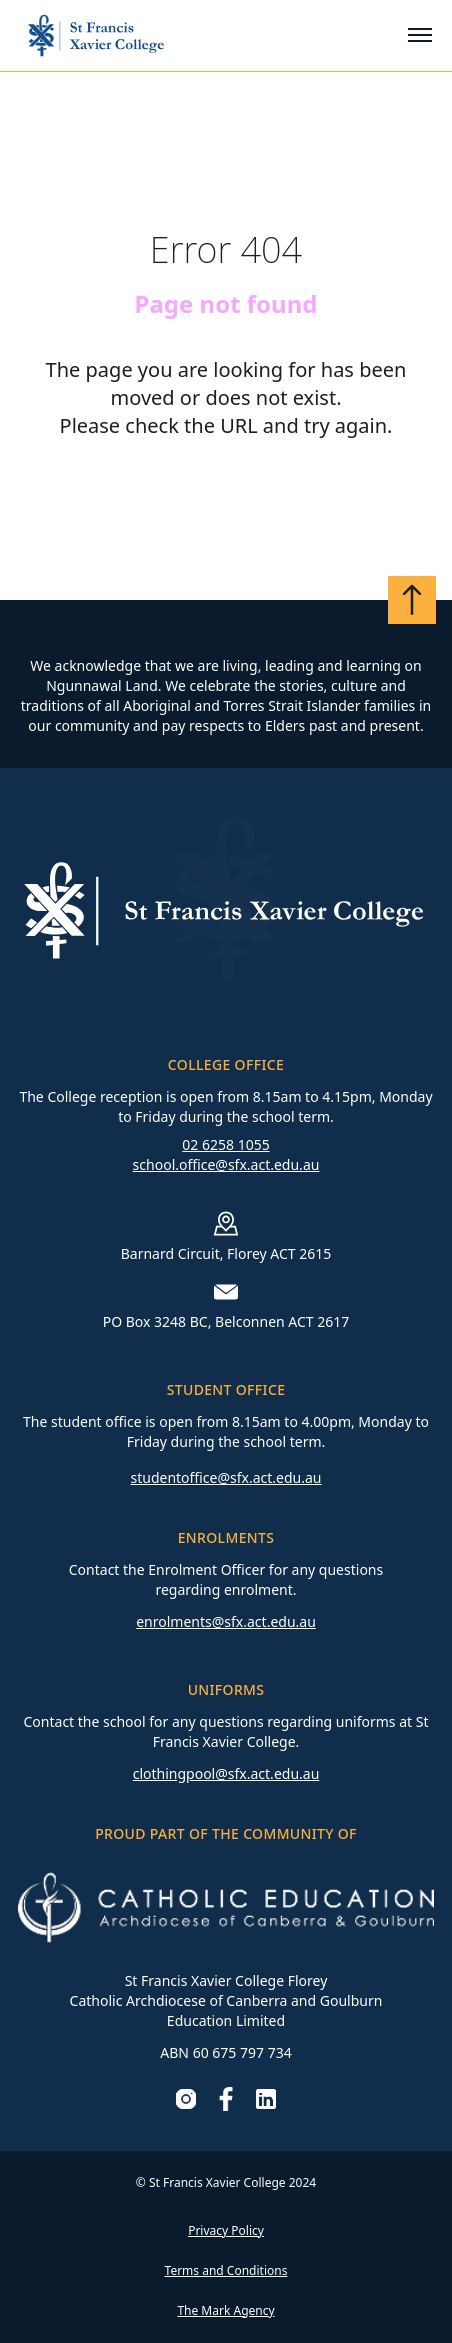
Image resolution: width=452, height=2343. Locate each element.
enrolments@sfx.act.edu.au (226, 1621)
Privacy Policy (226, 2230)
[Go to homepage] (96, 35)
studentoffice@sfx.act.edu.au (225, 1477)
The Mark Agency (225, 2310)
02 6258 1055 (225, 1144)
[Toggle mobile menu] (420, 35)
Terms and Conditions (226, 2270)
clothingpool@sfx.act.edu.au (226, 1773)
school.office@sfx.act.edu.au (226, 1164)
